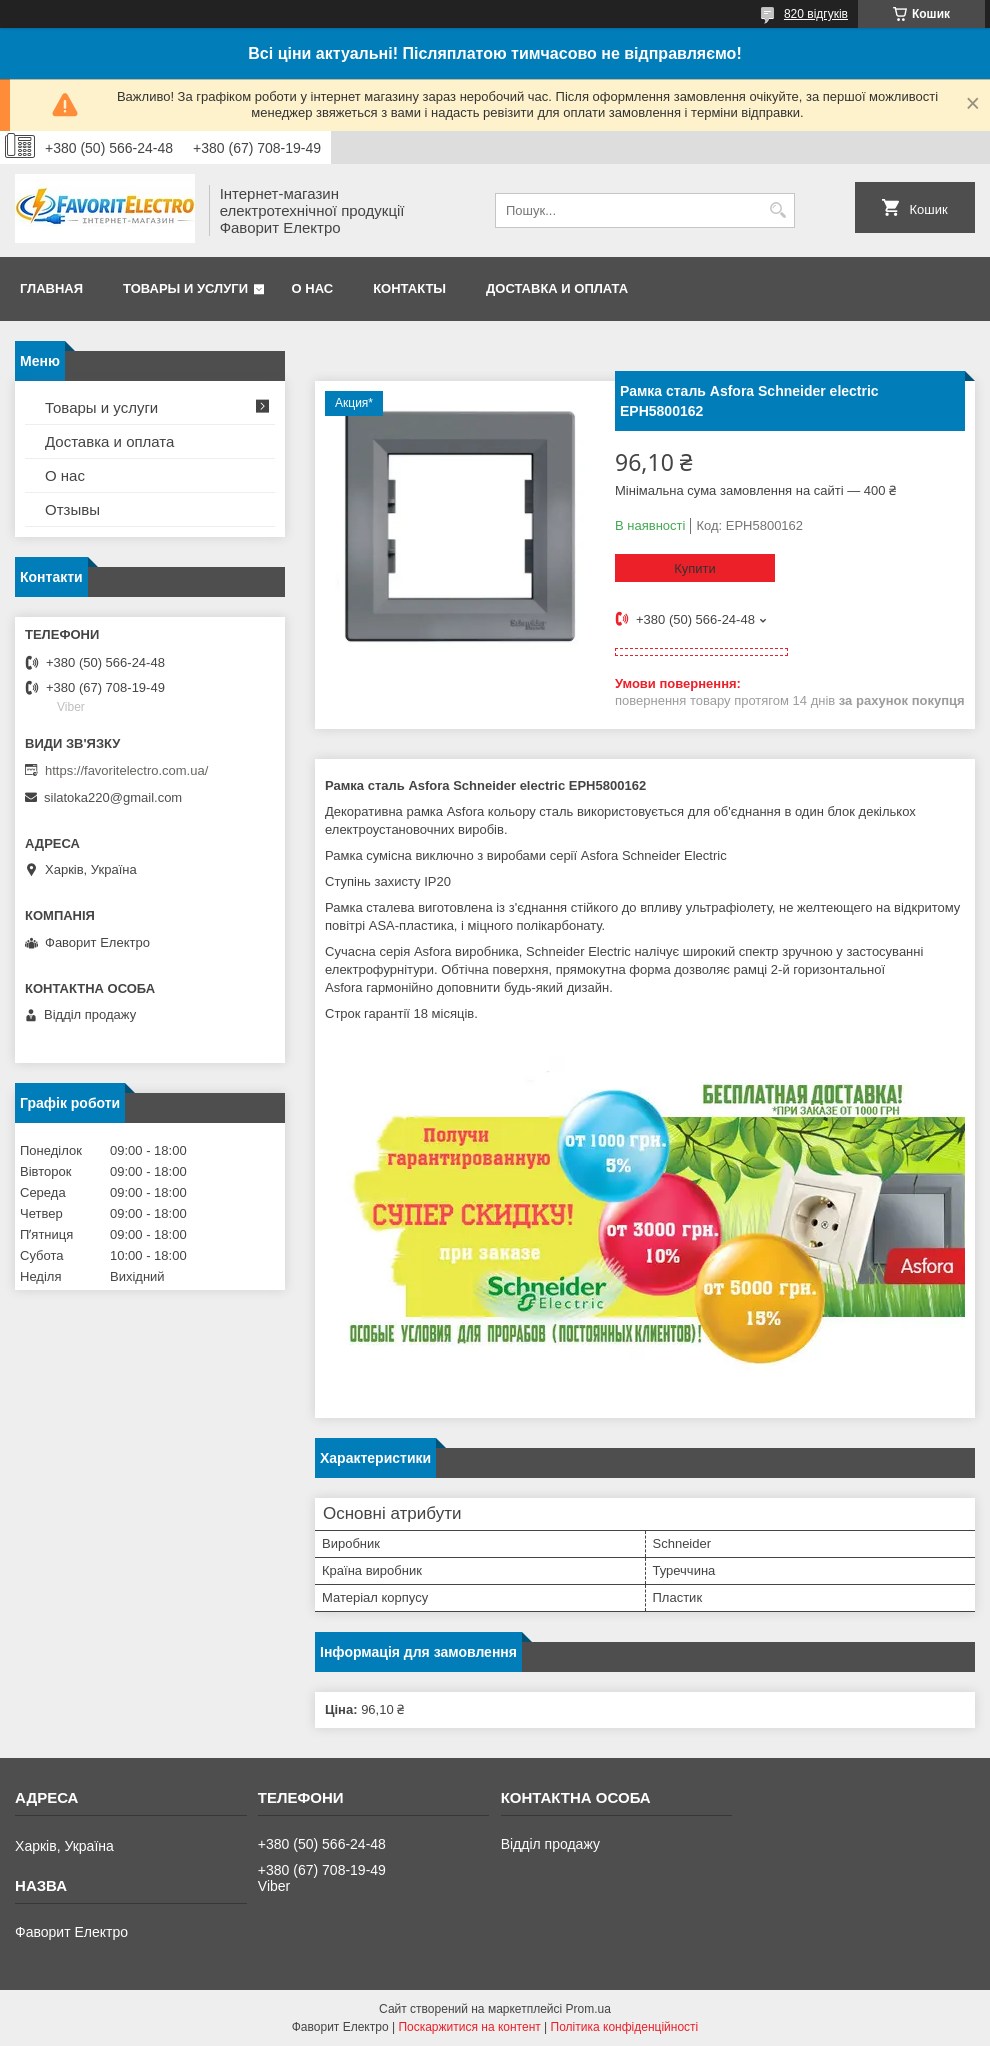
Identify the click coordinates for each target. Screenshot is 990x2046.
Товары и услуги (185, 288)
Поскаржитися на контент (469, 2027)
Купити (695, 568)
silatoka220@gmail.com (113, 797)
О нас (313, 288)
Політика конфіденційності (625, 2027)
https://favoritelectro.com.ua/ (126, 770)
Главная (51, 288)
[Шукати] (777, 210)
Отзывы (72, 509)
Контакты (409, 288)
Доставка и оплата (557, 288)
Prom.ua (588, 2009)
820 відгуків (816, 14)
